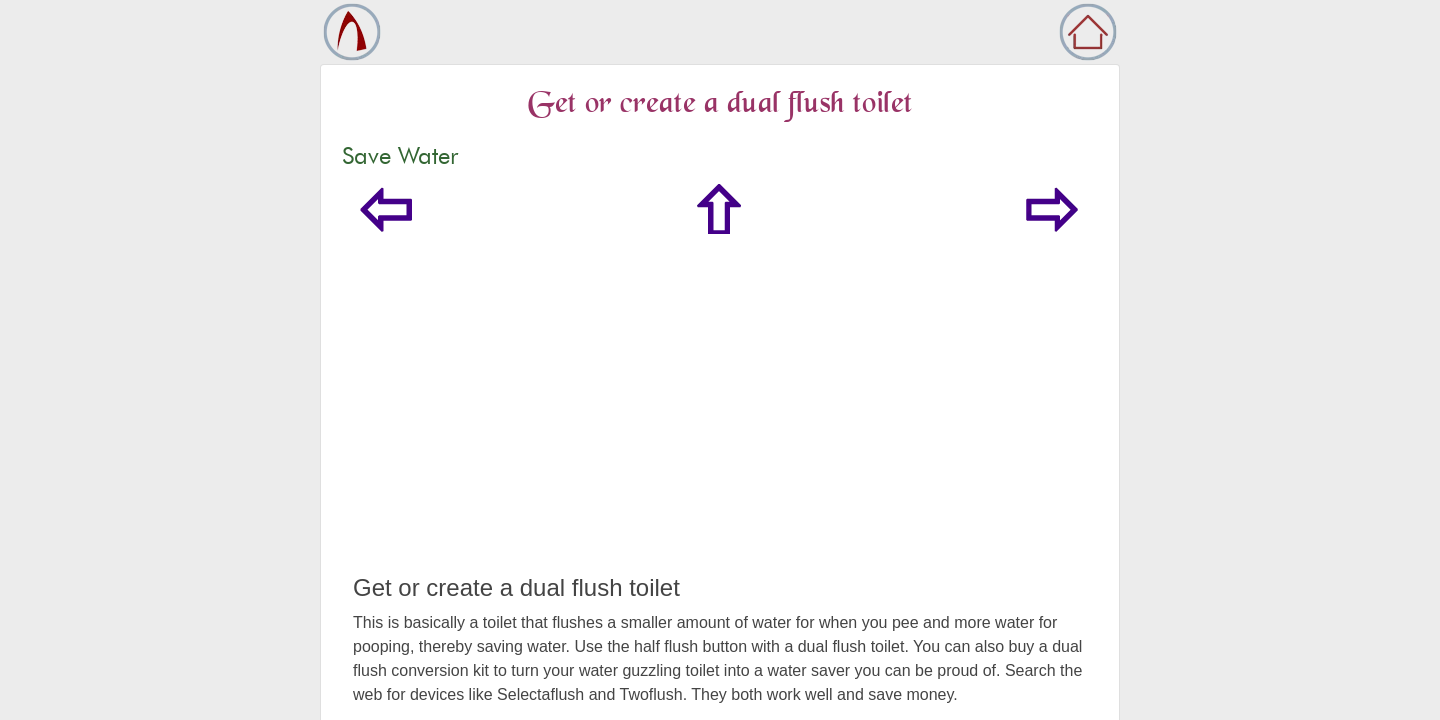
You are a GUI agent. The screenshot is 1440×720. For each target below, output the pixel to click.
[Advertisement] (720, 424)
